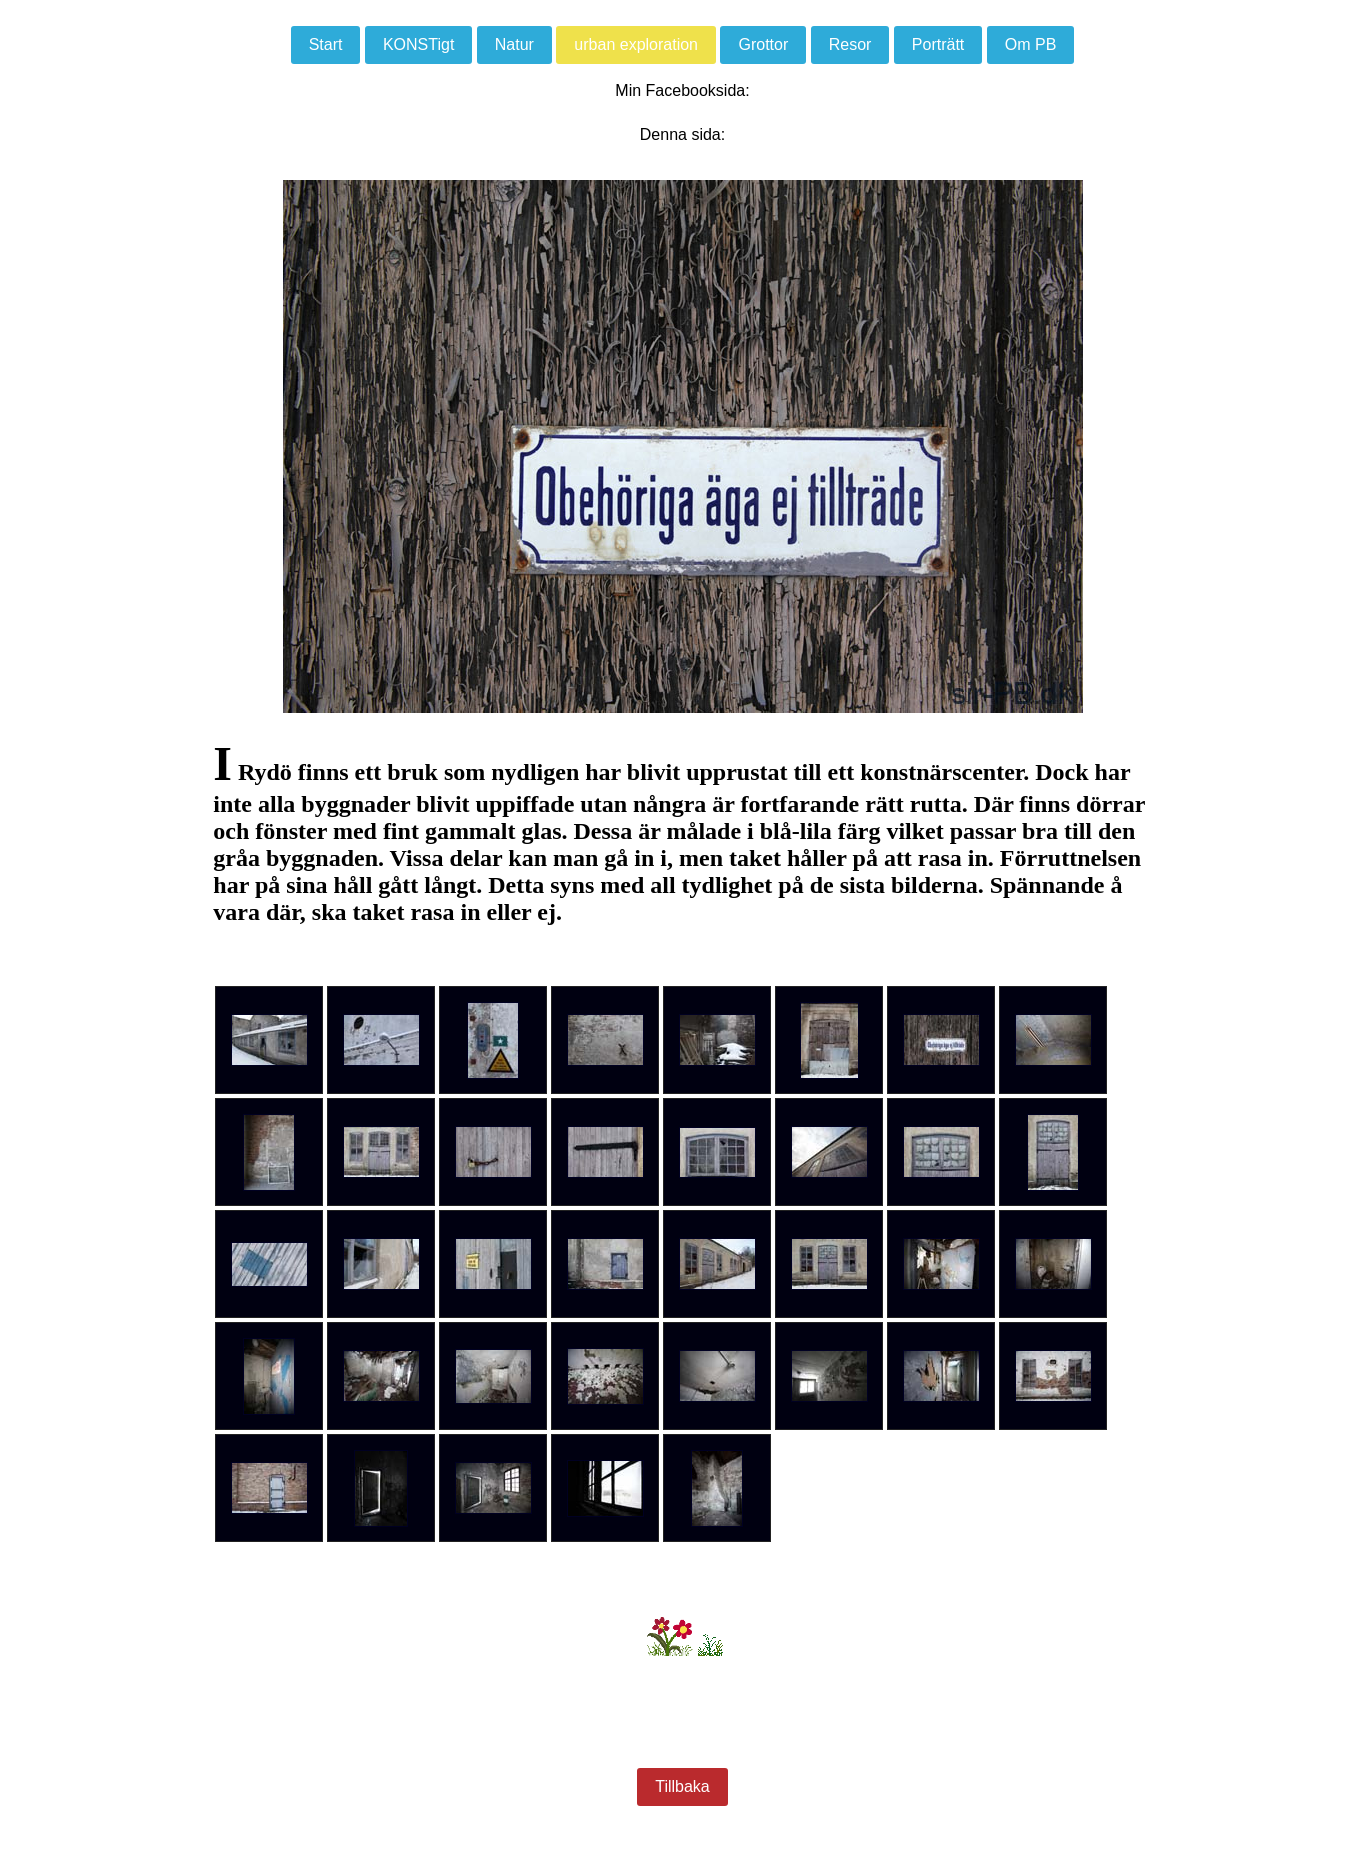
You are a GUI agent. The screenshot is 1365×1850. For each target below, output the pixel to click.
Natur (514, 44)
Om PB (1031, 44)
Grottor (763, 44)
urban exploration (636, 44)
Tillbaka (682, 1786)
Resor (850, 44)
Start (326, 44)
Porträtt (938, 44)
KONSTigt (418, 44)
